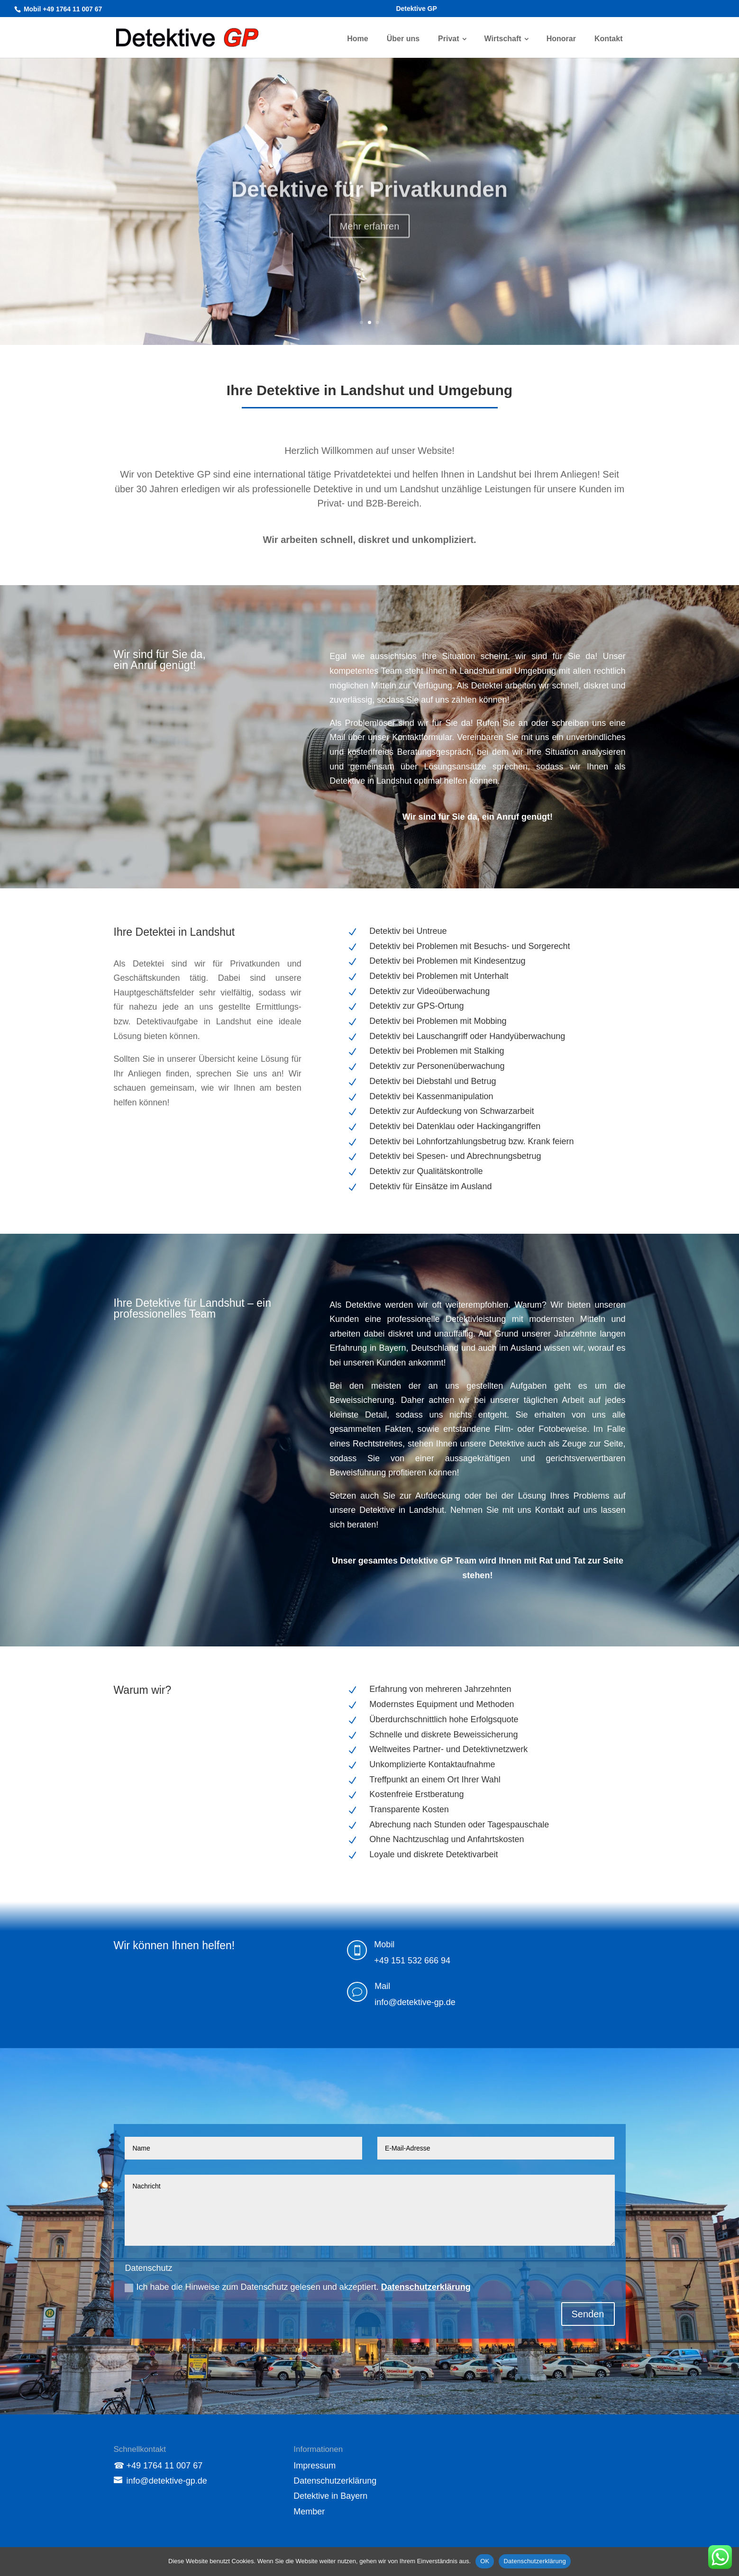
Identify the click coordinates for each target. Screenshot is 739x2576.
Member (309, 2511)
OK (484, 2561)
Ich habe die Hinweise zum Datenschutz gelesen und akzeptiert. (297, 2287)
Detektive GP (416, 8)
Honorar (561, 39)
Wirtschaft (502, 39)
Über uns (403, 39)
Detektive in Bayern (330, 2496)
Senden (588, 2314)
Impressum (314, 2465)
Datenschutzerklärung (426, 2287)
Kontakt (608, 39)
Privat (448, 39)
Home (357, 39)
